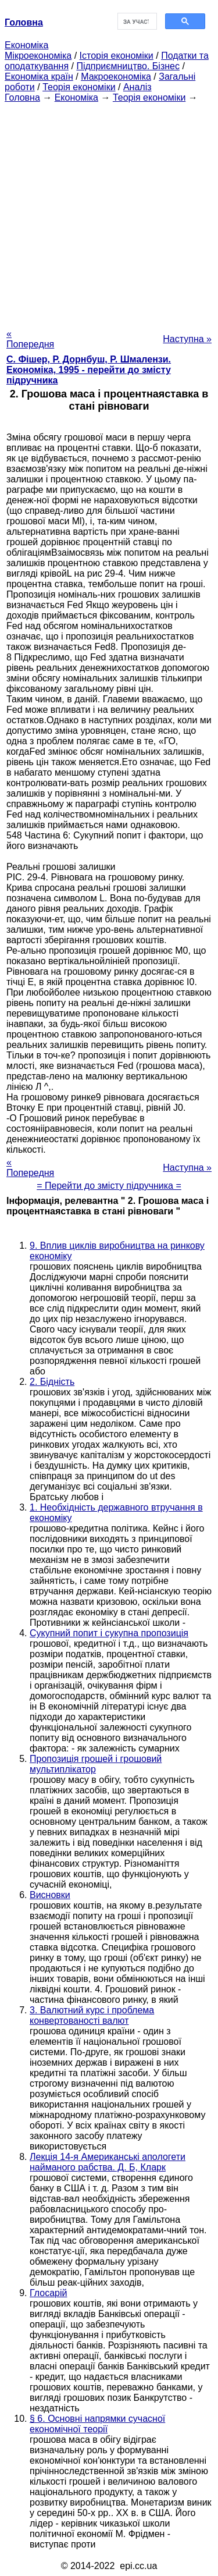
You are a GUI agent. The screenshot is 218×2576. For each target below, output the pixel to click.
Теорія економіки (78, 87)
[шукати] (136, 21)
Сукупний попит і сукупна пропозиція (109, 1633)
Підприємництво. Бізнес (128, 66)
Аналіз (137, 87)
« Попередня (30, 339)
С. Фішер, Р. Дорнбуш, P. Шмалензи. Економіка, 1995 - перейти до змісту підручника (88, 369)
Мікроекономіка (38, 56)
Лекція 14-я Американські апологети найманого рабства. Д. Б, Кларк (107, 2162)
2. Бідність (52, 1382)
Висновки (50, 1895)
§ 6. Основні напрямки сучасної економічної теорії (97, 2424)
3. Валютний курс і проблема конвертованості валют (92, 2015)
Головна (22, 97)
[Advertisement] (109, 212)
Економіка (26, 45)
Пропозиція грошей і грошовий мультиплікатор (96, 1764)
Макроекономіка (116, 76)
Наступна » (187, 339)
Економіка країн (39, 76)
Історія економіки (116, 56)
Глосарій (48, 2293)
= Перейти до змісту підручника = (109, 1186)
